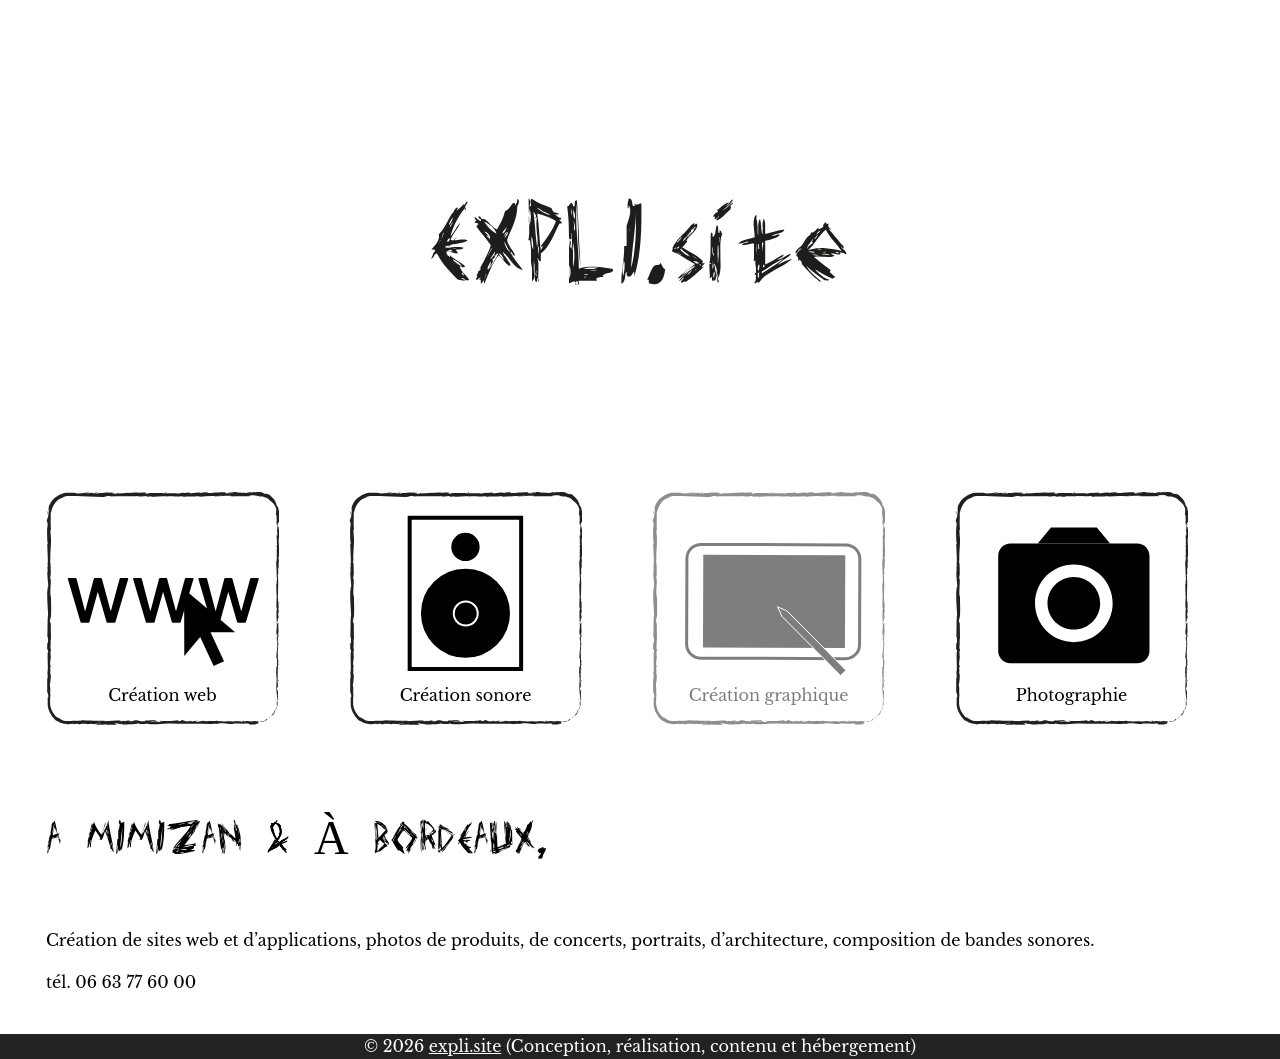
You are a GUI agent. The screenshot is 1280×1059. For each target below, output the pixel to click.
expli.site (465, 1046)
